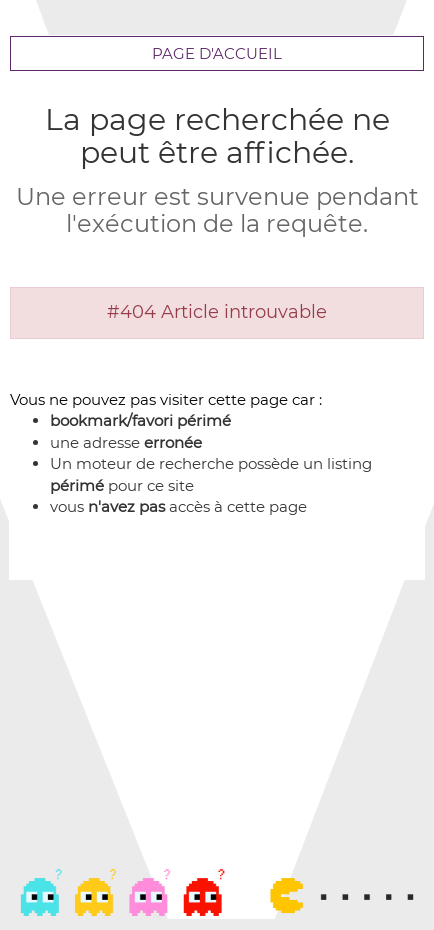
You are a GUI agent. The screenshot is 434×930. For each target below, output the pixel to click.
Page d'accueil (217, 53)
